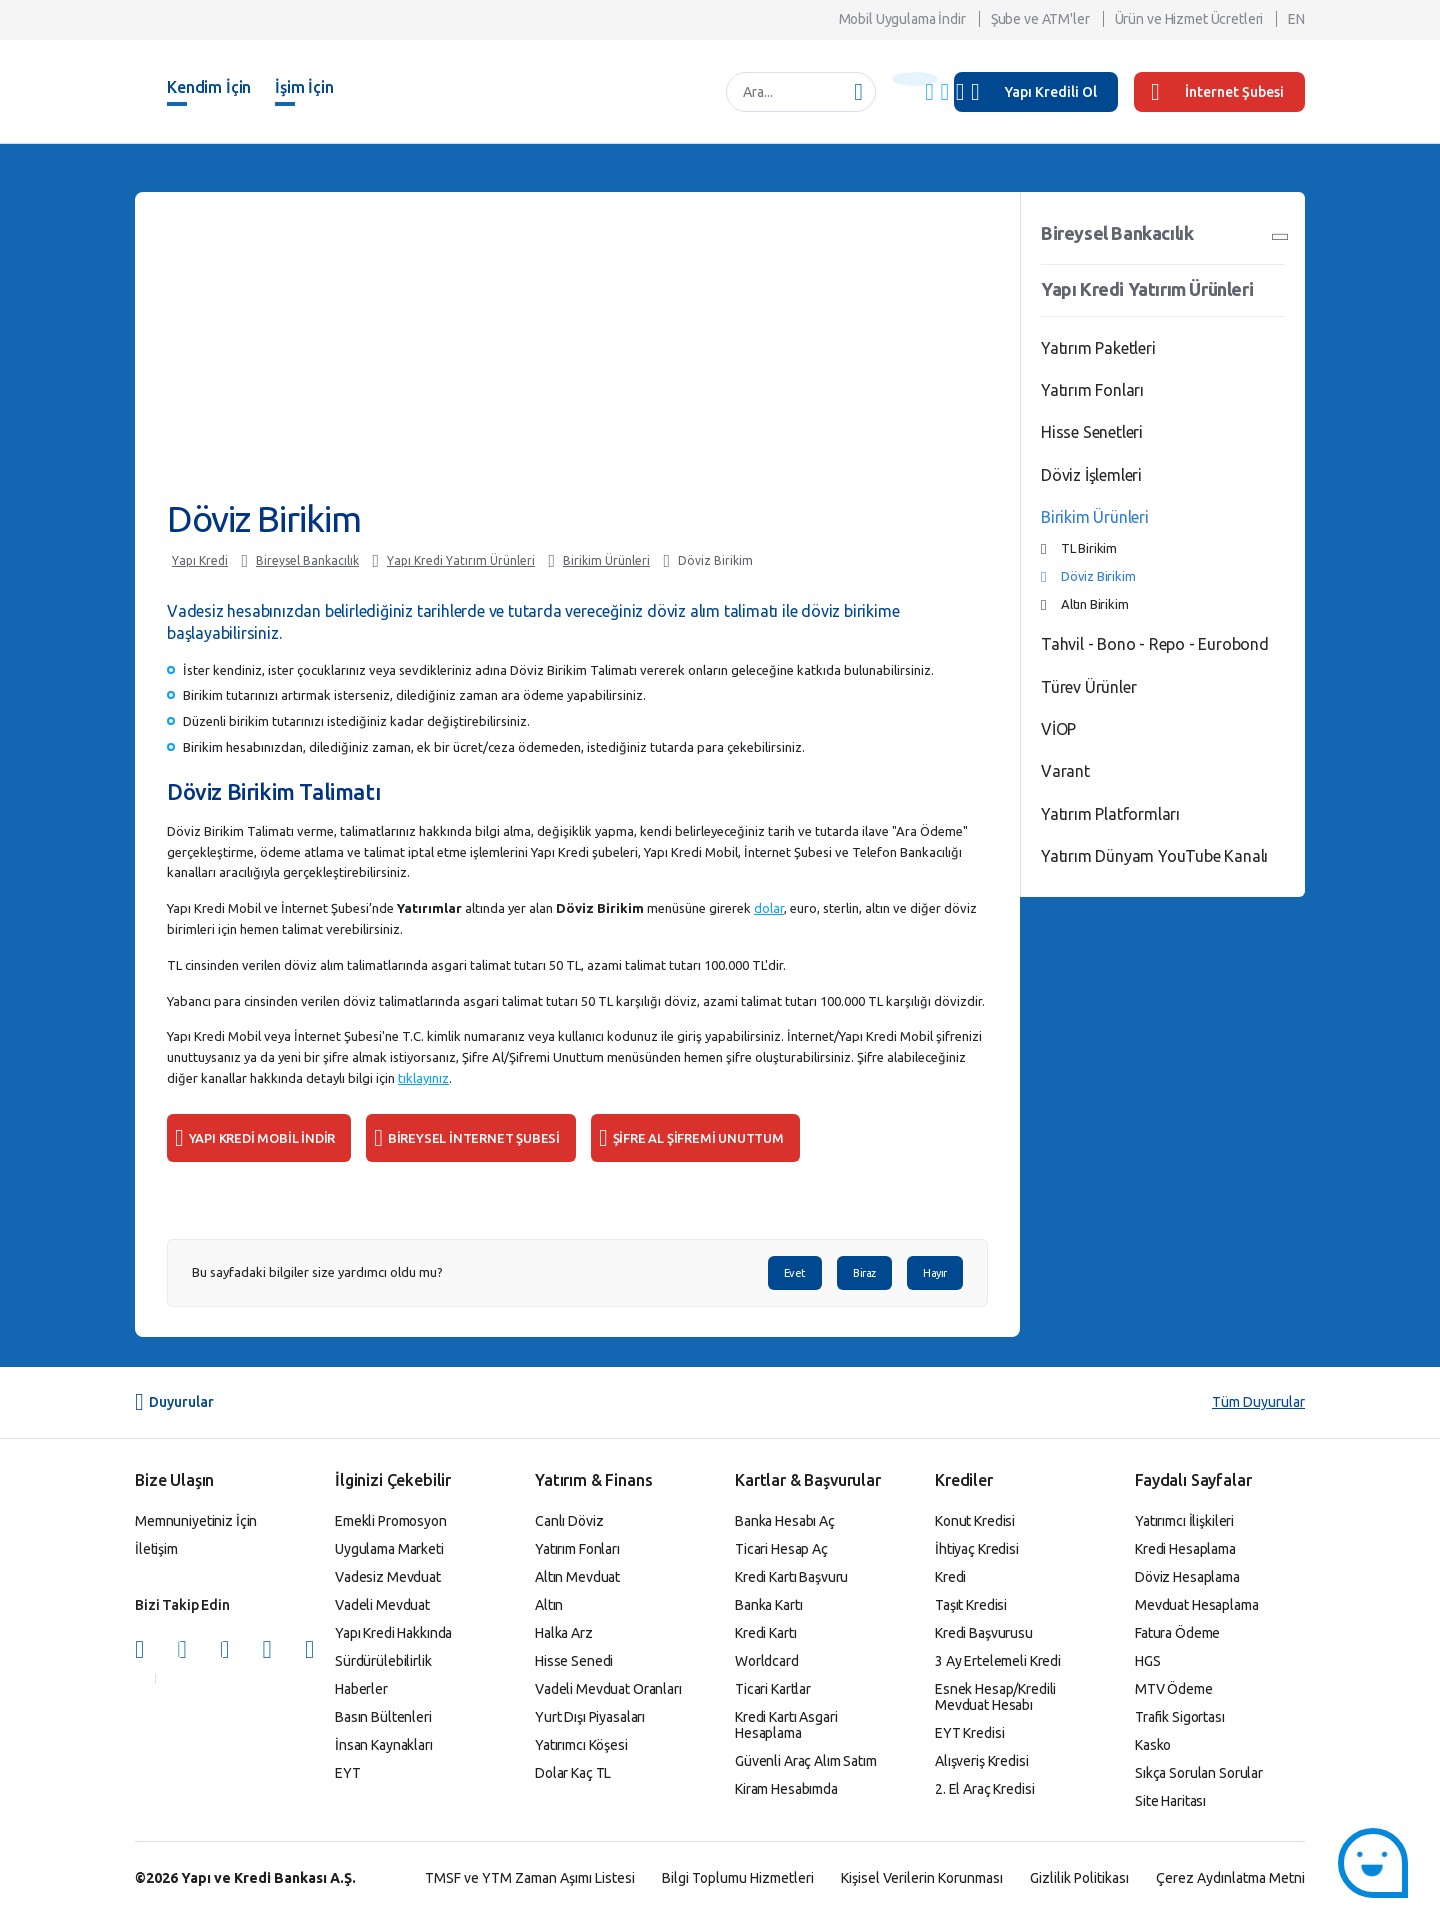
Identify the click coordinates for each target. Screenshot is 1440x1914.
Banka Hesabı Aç (785, 1521)
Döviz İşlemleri (1091, 475)
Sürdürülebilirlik (383, 1661)
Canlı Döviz (569, 1521)
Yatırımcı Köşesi (581, 1745)
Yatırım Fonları (1092, 390)
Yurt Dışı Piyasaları (590, 1717)
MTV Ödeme (1174, 1689)
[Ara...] (790, 92)
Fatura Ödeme (1177, 1633)
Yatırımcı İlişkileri (1184, 1521)
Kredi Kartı (765, 1633)
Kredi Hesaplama (1185, 1549)
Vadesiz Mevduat (388, 1577)
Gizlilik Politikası (1079, 1878)
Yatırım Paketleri (1098, 348)
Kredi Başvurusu (984, 1633)
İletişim (156, 1549)
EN (1296, 19)
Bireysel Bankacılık (307, 560)
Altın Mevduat (577, 1577)
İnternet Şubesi (1217, 92)
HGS (1148, 1661)
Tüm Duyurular (1258, 1402)
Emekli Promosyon (391, 1521)
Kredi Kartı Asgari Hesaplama (786, 1725)
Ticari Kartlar (773, 1689)
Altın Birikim (1094, 604)
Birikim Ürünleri (606, 560)
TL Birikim (1089, 548)
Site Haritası (1170, 1801)
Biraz (864, 1273)
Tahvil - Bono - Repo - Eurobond (1155, 644)
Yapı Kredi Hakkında (393, 1633)
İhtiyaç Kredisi (977, 1549)
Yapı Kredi (200, 560)
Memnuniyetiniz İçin (196, 1521)
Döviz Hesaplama (1187, 1577)
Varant (1065, 771)
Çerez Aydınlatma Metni (1230, 1878)
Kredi (950, 1577)
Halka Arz (564, 1633)
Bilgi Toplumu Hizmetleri (738, 1878)
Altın (549, 1605)
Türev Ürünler (1088, 687)
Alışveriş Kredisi (982, 1761)
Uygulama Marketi (389, 1549)
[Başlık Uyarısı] (915, 79)
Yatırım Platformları (1110, 814)
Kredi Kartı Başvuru (791, 1577)
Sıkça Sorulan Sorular (1199, 1773)
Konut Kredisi (975, 1521)
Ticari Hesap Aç (781, 1549)
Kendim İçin (209, 87)
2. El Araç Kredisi (984, 1789)
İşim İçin (304, 87)
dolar (769, 908)
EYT (348, 1773)
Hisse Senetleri (1092, 432)
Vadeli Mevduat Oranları (608, 1689)
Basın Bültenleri (383, 1717)
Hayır (935, 1273)
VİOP (1058, 729)
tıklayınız (423, 1078)
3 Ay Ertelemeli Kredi (998, 1661)
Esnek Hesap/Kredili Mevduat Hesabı (995, 1697)
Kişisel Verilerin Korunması (922, 1878)
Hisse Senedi (574, 1661)
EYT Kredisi (969, 1733)
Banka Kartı (768, 1605)
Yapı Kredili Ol (1051, 92)
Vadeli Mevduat (382, 1605)
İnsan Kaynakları (384, 1745)
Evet (795, 1273)
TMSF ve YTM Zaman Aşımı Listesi (530, 1878)
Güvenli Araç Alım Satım (806, 1761)
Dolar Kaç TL (573, 1773)
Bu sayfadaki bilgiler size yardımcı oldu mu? (317, 1272)
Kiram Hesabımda (786, 1789)
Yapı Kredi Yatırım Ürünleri (461, 560)
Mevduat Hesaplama (1197, 1605)
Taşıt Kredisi (971, 1605)
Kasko (1153, 1745)
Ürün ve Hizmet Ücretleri (1189, 19)
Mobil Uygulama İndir (902, 19)
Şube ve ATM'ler (1040, 19)
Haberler (361, 1689)
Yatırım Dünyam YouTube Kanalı (1154, 856)
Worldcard (767, 1661)
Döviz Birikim (715, 560)
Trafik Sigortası (1180, 1717)
